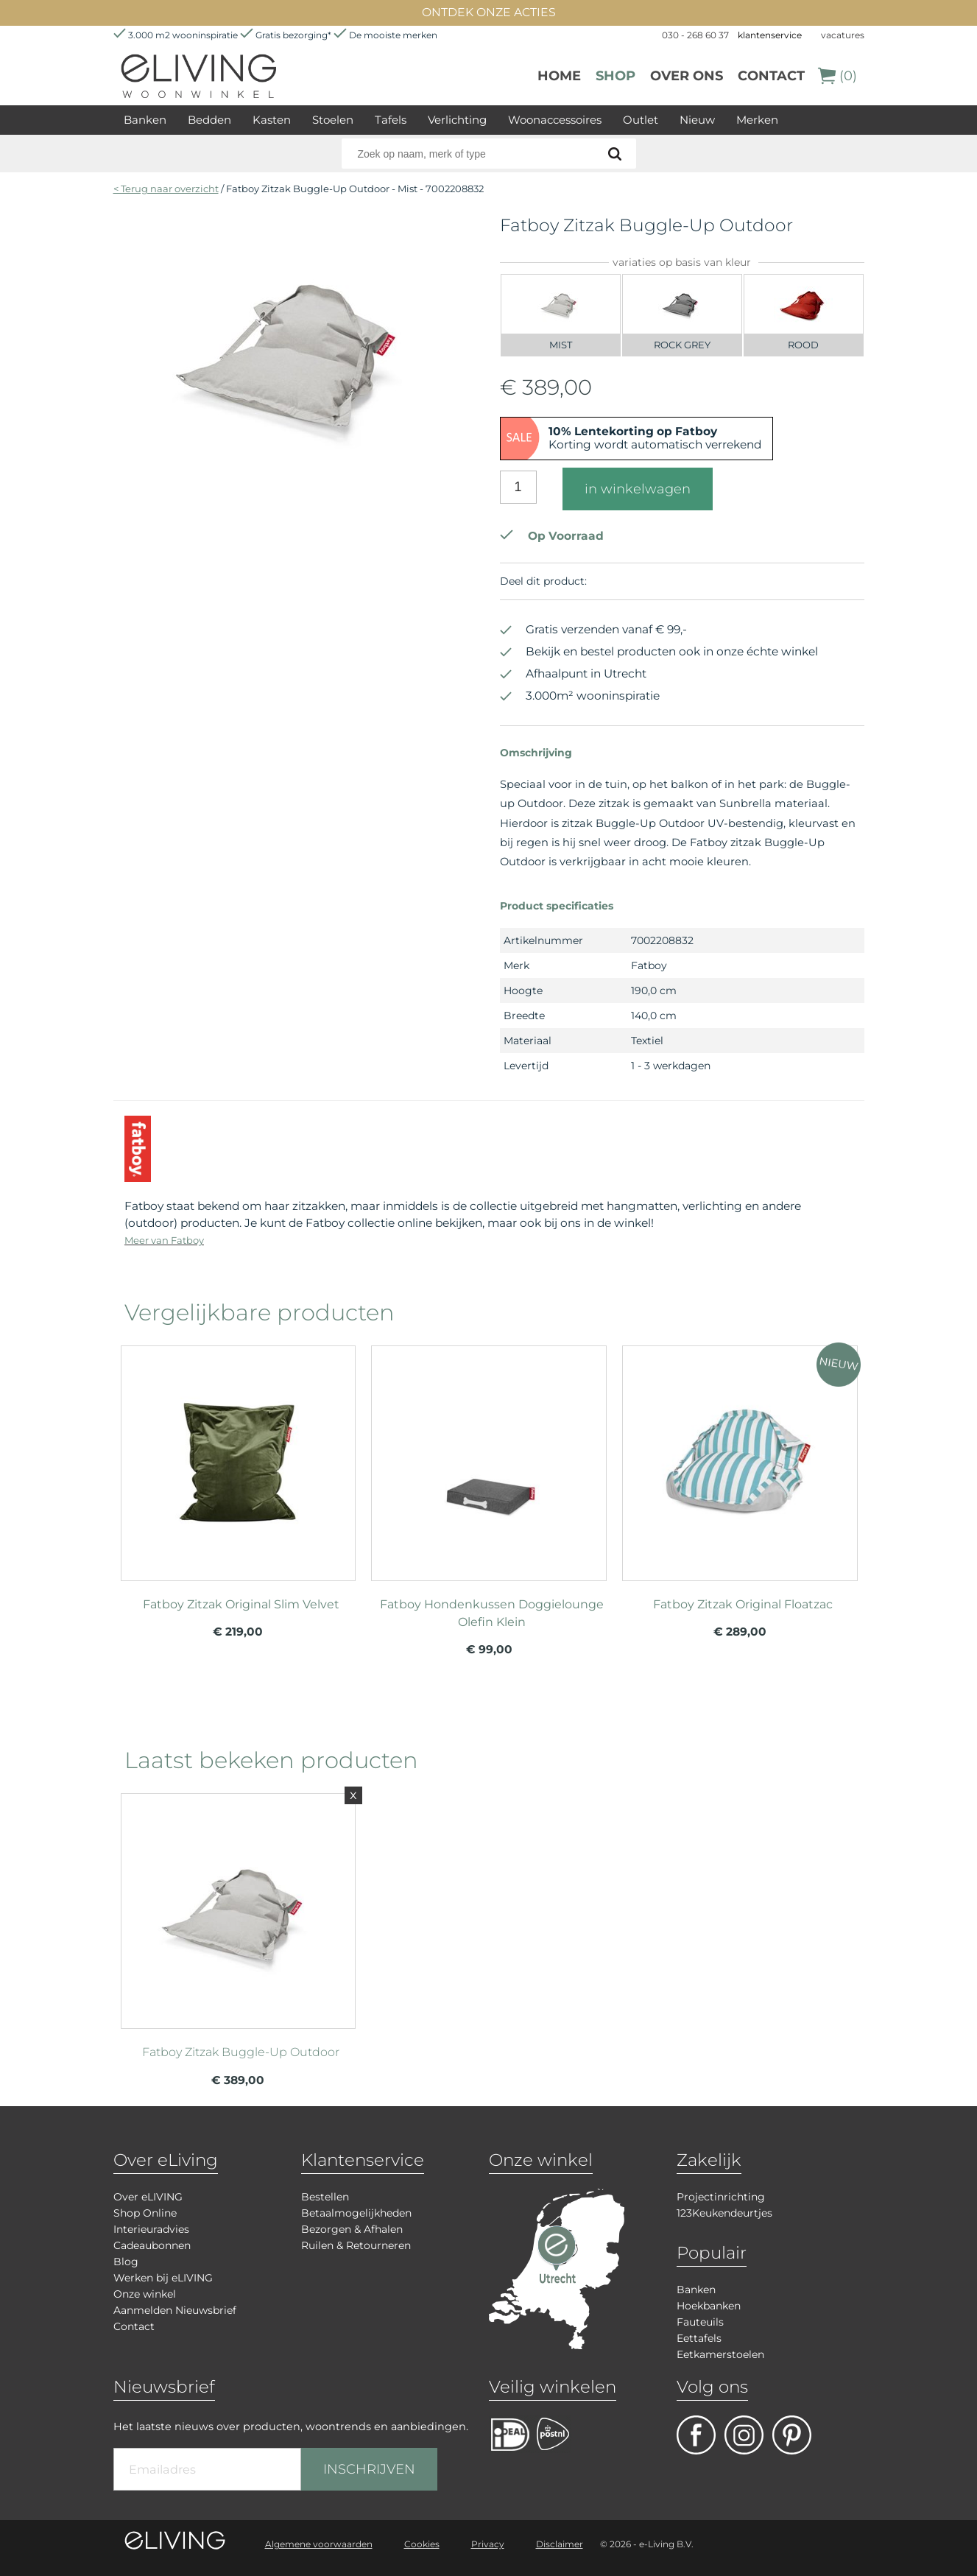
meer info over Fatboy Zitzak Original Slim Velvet (238, 1456)
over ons (686, 76)
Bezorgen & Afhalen (352, 2229)
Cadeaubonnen (152, 2245)
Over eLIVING (148, 2196)
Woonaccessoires (555, 120)
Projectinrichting (721, 2196)
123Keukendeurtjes (724, 2213)
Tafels (390, 120)
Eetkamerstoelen (720, 2354)
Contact (771, 76)
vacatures (842, 35)
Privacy (487, 2543)
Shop (615, 76)
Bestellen (325, 2196)
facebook (696, 2434)
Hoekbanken (709, 2305)
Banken (145, 120)
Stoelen (332, 120)
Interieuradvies (151, 2229)
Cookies (422, 2543)
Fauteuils (700, 2322)
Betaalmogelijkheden (356, 2213)
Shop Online (145, 2213)
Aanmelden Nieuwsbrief (174, 2310)
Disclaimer (559, 2543)
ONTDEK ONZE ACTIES (489, 12)
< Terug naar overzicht (166, 188)
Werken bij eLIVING (163, 2277)
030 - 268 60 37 (695, 35)
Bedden (209, 120)
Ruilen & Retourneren (356, 2245)
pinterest (791, 2434)
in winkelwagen (638, 489)
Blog (125, 2261)
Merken (757, 120)
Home (559, 76)
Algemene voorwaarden (319, 2543)
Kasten (272, 120)
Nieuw (697, 120)
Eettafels (699, 2338)
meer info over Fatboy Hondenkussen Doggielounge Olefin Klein (489, 1456)
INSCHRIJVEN (369, 2469)
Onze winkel (144, 2294)
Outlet (640, 120)
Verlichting (457, 120)
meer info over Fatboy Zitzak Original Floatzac (740, 1456)
